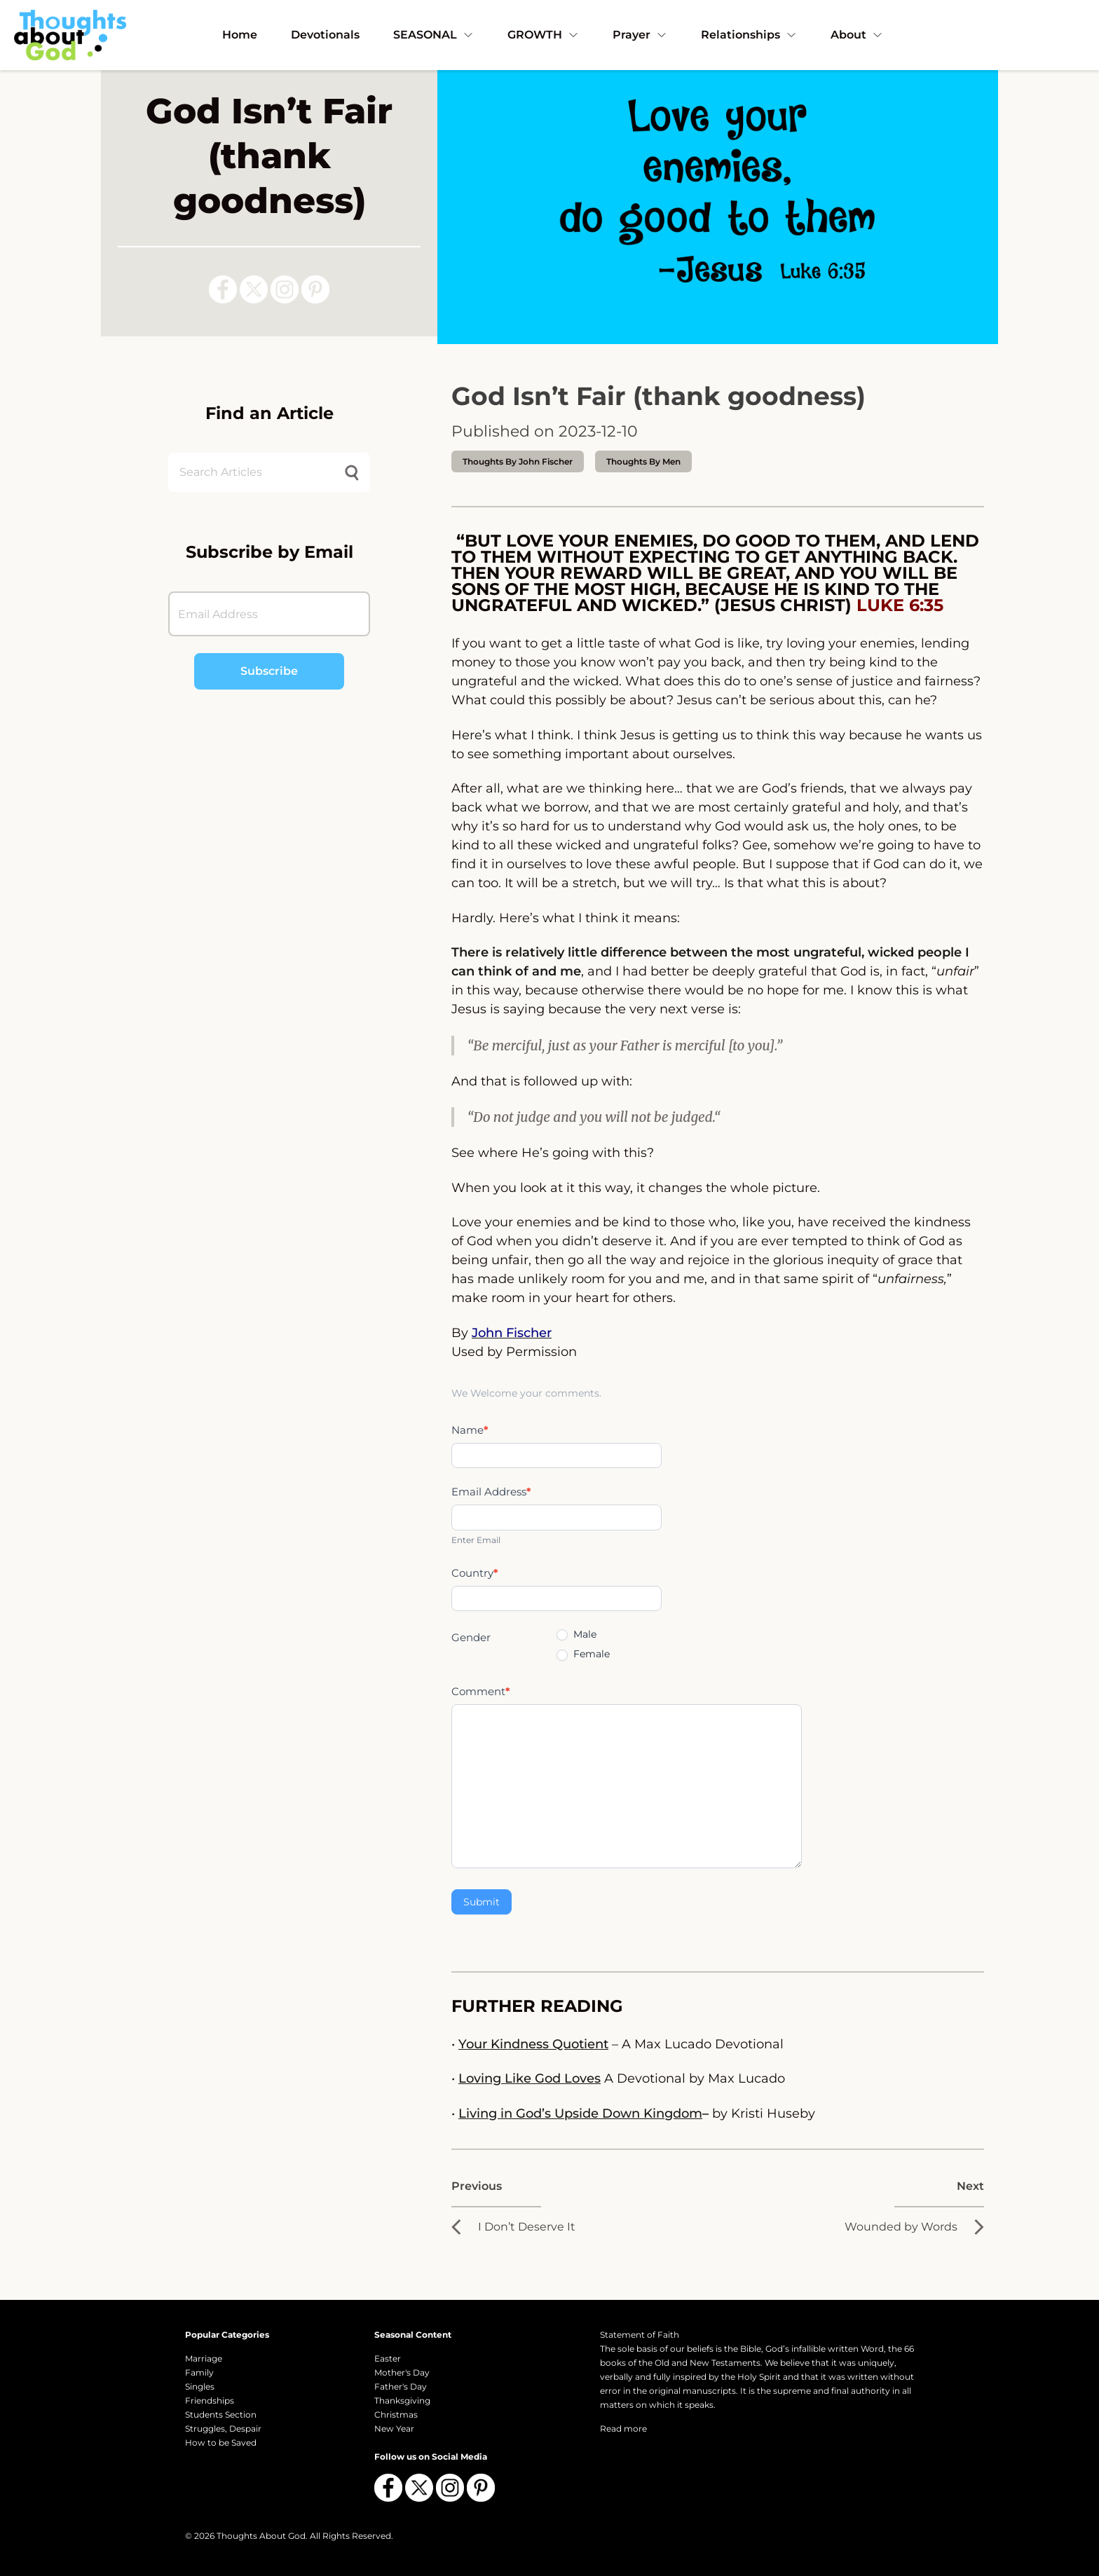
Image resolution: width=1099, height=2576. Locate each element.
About (857, 34)
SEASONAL (433, 34)
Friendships (209, 2400)
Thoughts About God (261, 2535)
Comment (480, 1691)
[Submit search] (352, 472)
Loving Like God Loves (529, 2078)
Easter (387, 2358)
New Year (394, 2428)
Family (199, 2372)
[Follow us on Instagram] (285, 289)
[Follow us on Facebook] (223, 289)
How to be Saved (221, 2442)
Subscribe (269, 671)
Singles (199, 2386)
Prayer (640, 34)
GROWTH (543, 34)
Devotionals (325, 34)
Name (470, 1430)
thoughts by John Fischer (518, 461)
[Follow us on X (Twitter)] (254, 289)
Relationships (749, 34)
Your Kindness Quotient (533, 2044)
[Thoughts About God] (70, 35)
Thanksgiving (402, 2400)
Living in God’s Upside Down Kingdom (580, 2113)
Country (474, 1573)
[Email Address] (269, 613)
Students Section (221, 2414)
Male (576, 1634)
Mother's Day (402, 2372)
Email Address (491, 1491)
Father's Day (400, 2386)
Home (239, 34)
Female (583, 1653)
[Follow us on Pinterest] (315, 289)
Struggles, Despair (223, 2428)
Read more (623, 2428)
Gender (471, 1637)
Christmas (396, 2414)
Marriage (203, 2358)
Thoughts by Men (643, 461)
